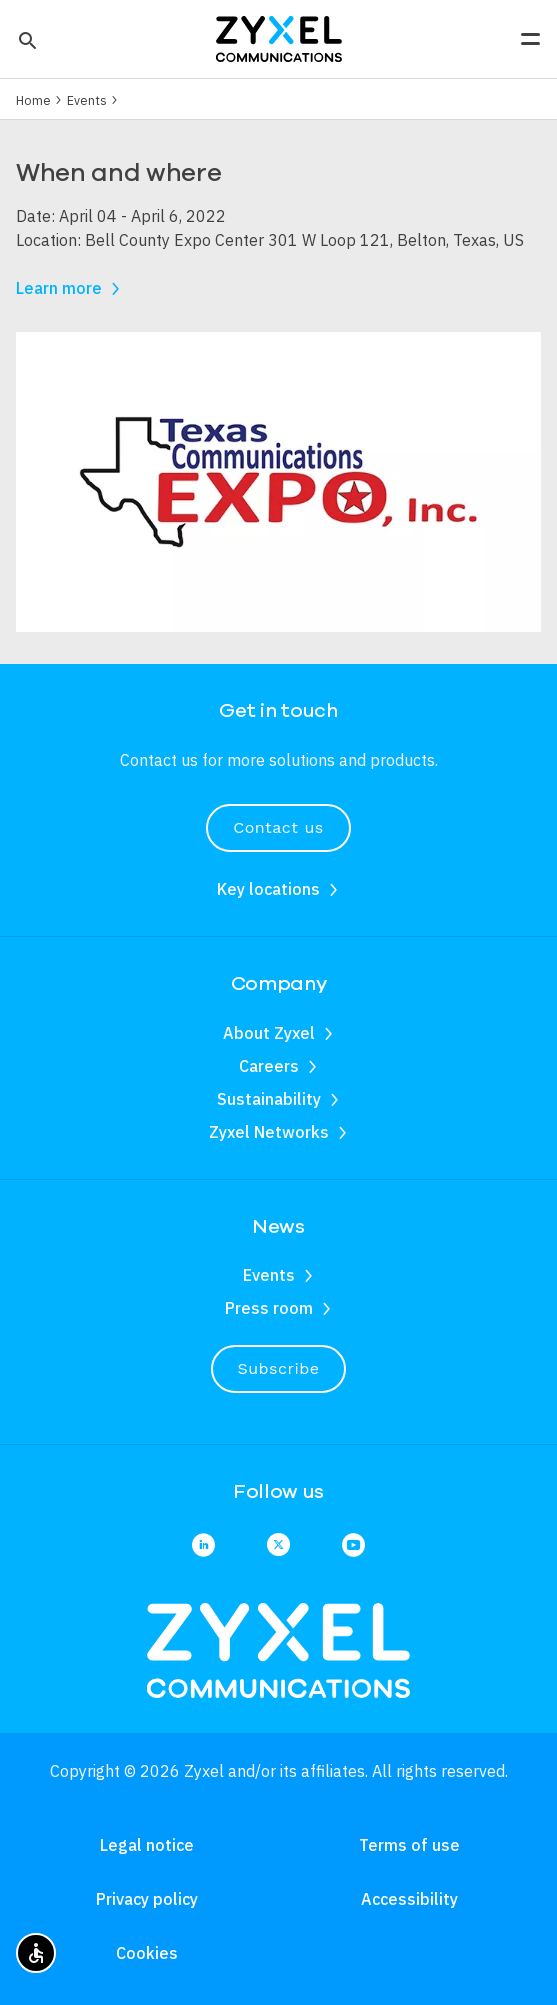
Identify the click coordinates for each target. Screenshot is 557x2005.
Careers (269, 1066)
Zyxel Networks (269, 1132)
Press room (269, 1308)
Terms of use (409, 1845)
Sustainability (269, 1099)
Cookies (147, 1953)
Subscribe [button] (279, 1368)
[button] (25, 39)
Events (87, 100)
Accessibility (409, 1899)
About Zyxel (269, 1033)
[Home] (279, 37)
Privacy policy (147, 1899)
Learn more (59, 288)
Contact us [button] (278, 827)
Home (33, 100)
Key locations (268, 889)
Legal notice (147, 1845)
